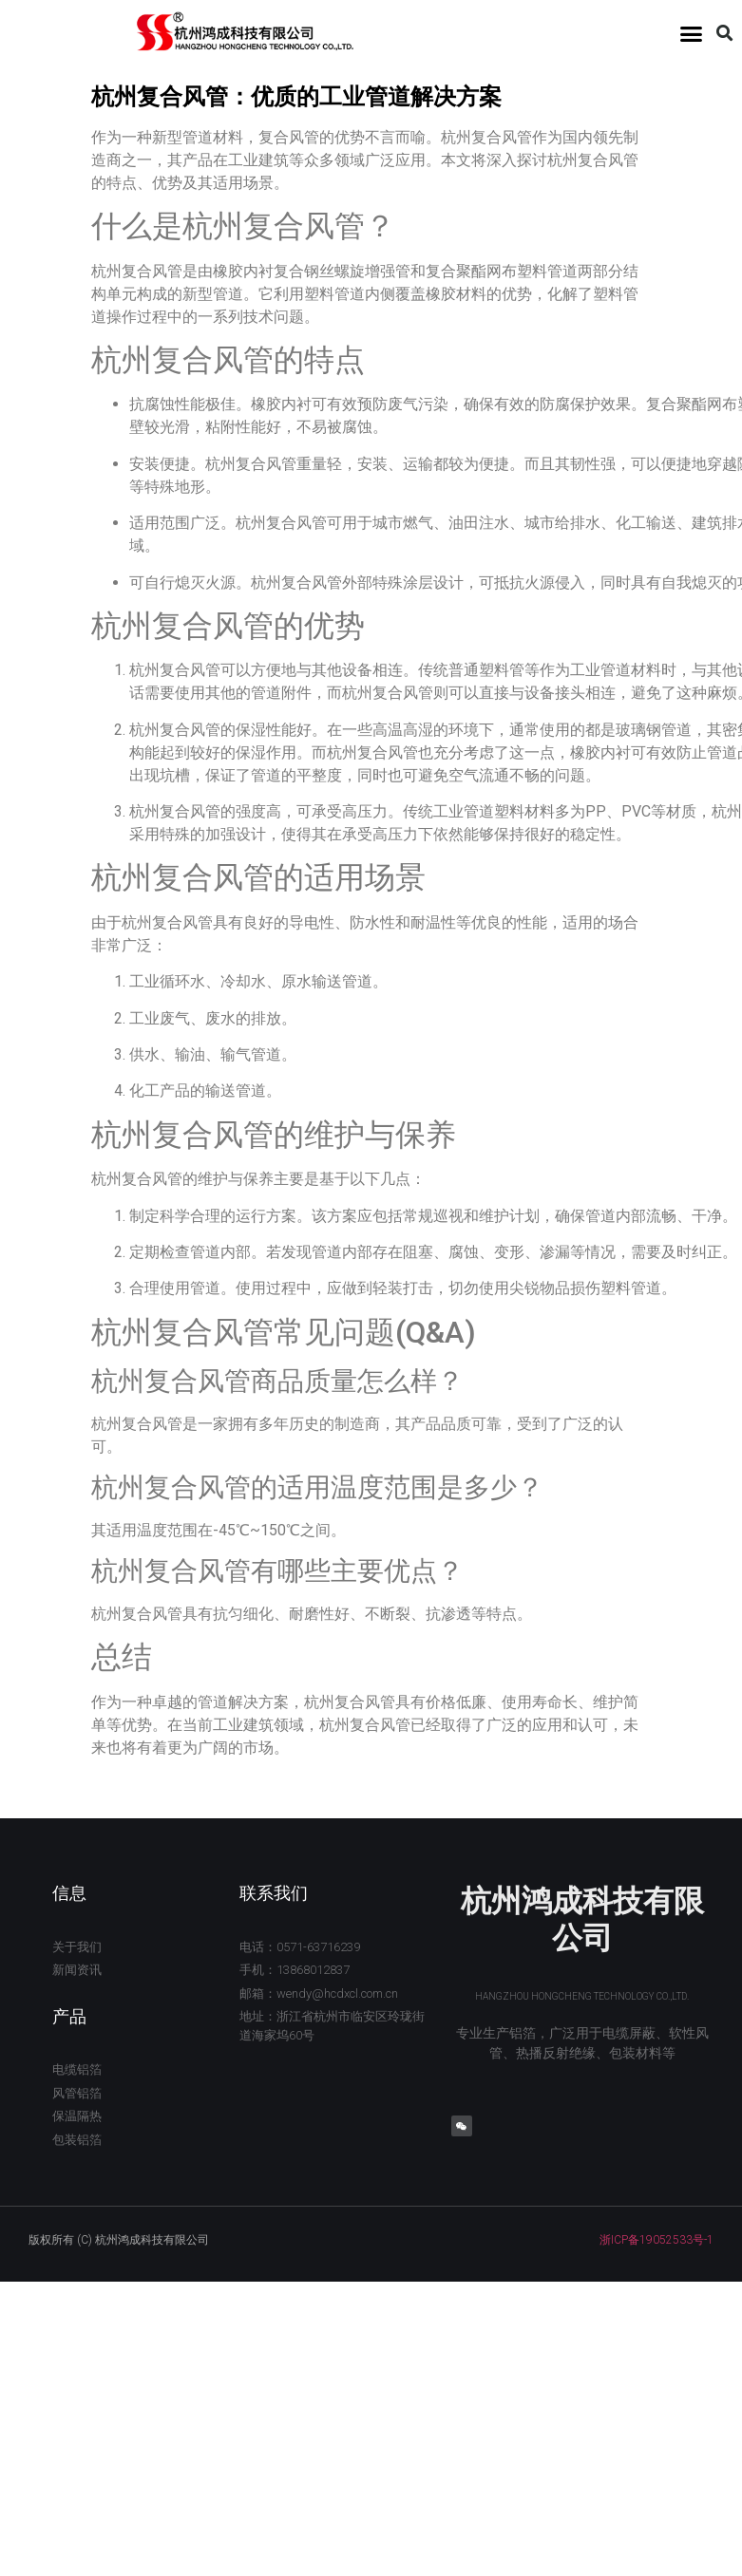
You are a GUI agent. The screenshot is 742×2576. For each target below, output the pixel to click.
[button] (691, 33)
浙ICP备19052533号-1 (656, 2240)
